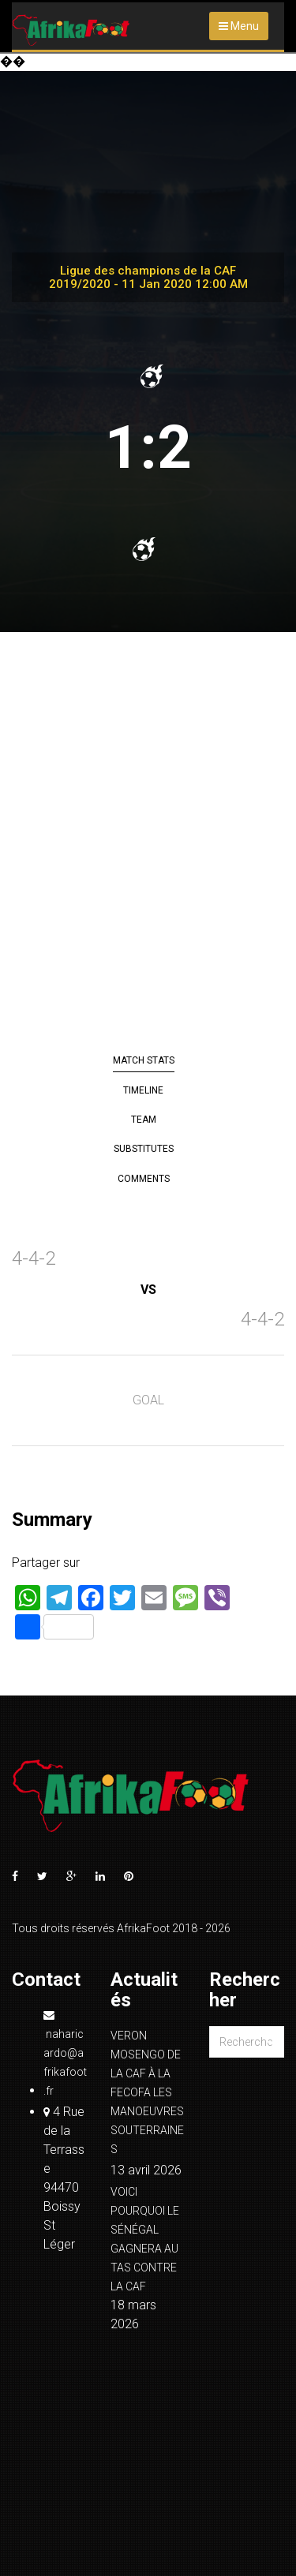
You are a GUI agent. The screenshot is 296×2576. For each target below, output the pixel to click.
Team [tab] (143, 1119)
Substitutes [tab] (144, 1148)
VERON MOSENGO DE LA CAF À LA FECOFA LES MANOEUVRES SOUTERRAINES (147, 2092)
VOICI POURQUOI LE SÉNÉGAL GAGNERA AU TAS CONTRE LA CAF (145, 2239)
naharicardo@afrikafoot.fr (65, 2053)
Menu (239, 26)
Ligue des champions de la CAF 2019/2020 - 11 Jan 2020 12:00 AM (148, 277)
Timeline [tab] (143, 1090)
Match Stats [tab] (143, 1060)
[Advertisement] (148, 843)
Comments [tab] (144, 1178)
